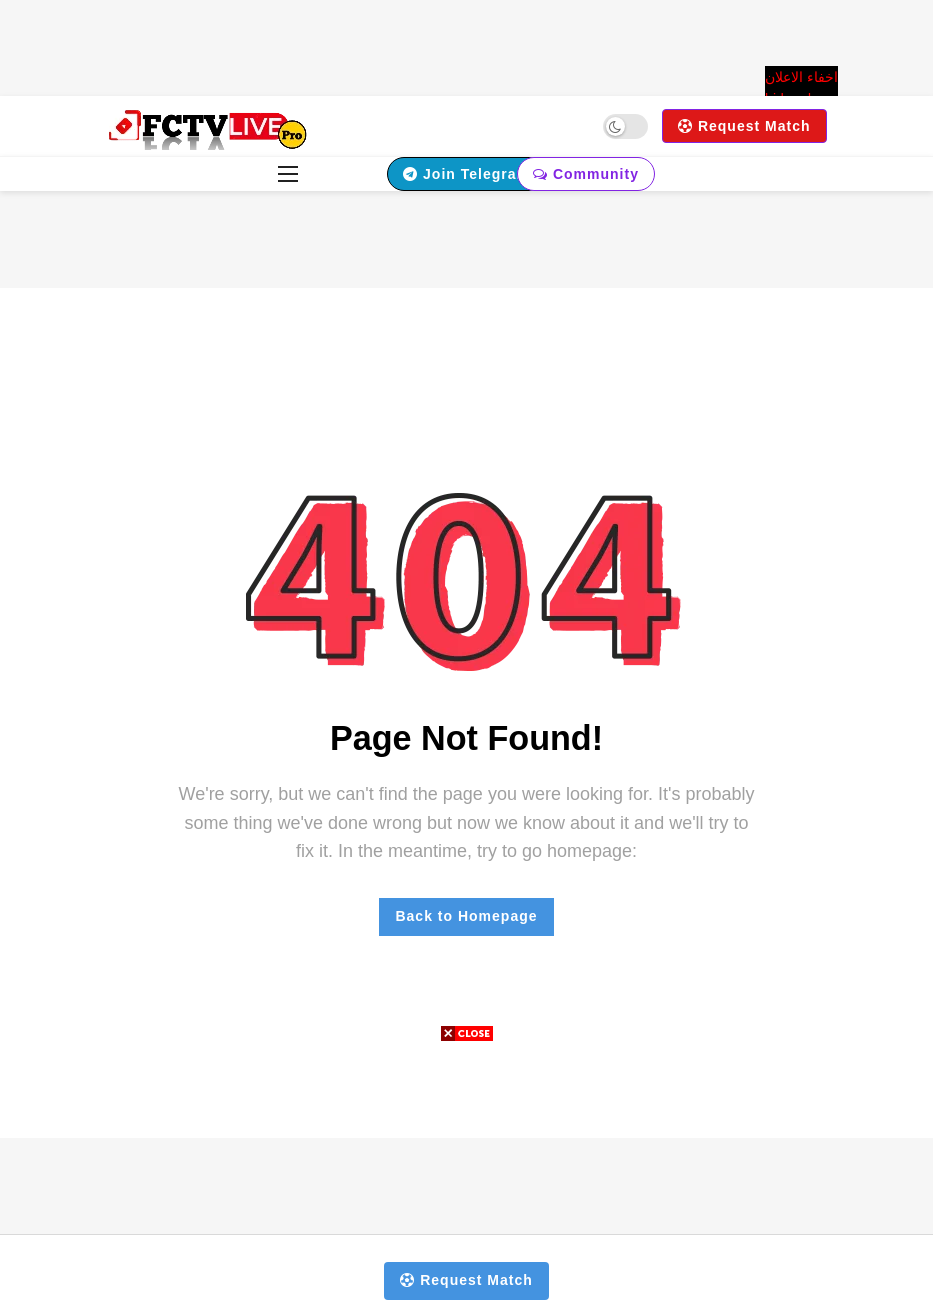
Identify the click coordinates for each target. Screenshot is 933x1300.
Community (586, 174)
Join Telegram (466, 174)
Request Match (744, 126)
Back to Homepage (466, 916)
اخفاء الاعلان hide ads (801, 88)
